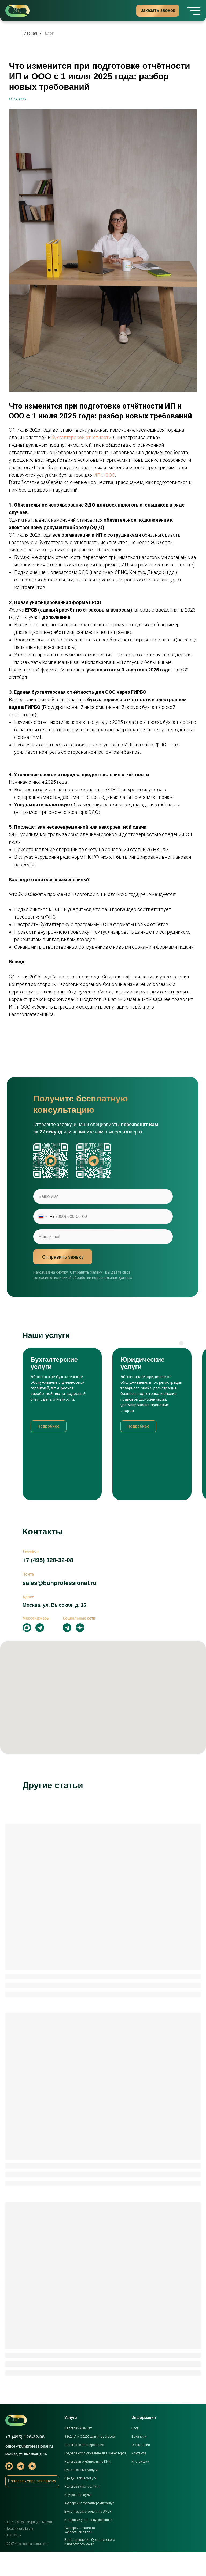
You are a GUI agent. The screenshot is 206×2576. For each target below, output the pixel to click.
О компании (140, 2469)
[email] (103, 1261)
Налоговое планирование (84, 2469)
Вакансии (138, 2461)
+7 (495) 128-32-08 (48, 1584)
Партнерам (13, 2559)
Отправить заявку (63, 1281)
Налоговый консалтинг (82, 2511)
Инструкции (140, 2486)
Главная (30, 33)
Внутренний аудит (78, 2519)
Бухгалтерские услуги (81, 2494)
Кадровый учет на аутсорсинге (88, 2544)
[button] (32, 2506)
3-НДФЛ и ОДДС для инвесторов (89, 2461)
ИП (20, 472)
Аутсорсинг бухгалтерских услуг (89, 2528)
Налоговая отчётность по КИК (87, 2486)
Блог (49, 33)
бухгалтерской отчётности (109, 427)
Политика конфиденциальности (28, 2546)
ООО (34, 472)
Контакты (138, 2478)
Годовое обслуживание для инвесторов (95, 2478)
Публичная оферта (19, 2553)
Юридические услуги (80, 2503)
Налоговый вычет (78, 2453)
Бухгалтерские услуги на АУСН (88, 2536)
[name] (103, 1220)
